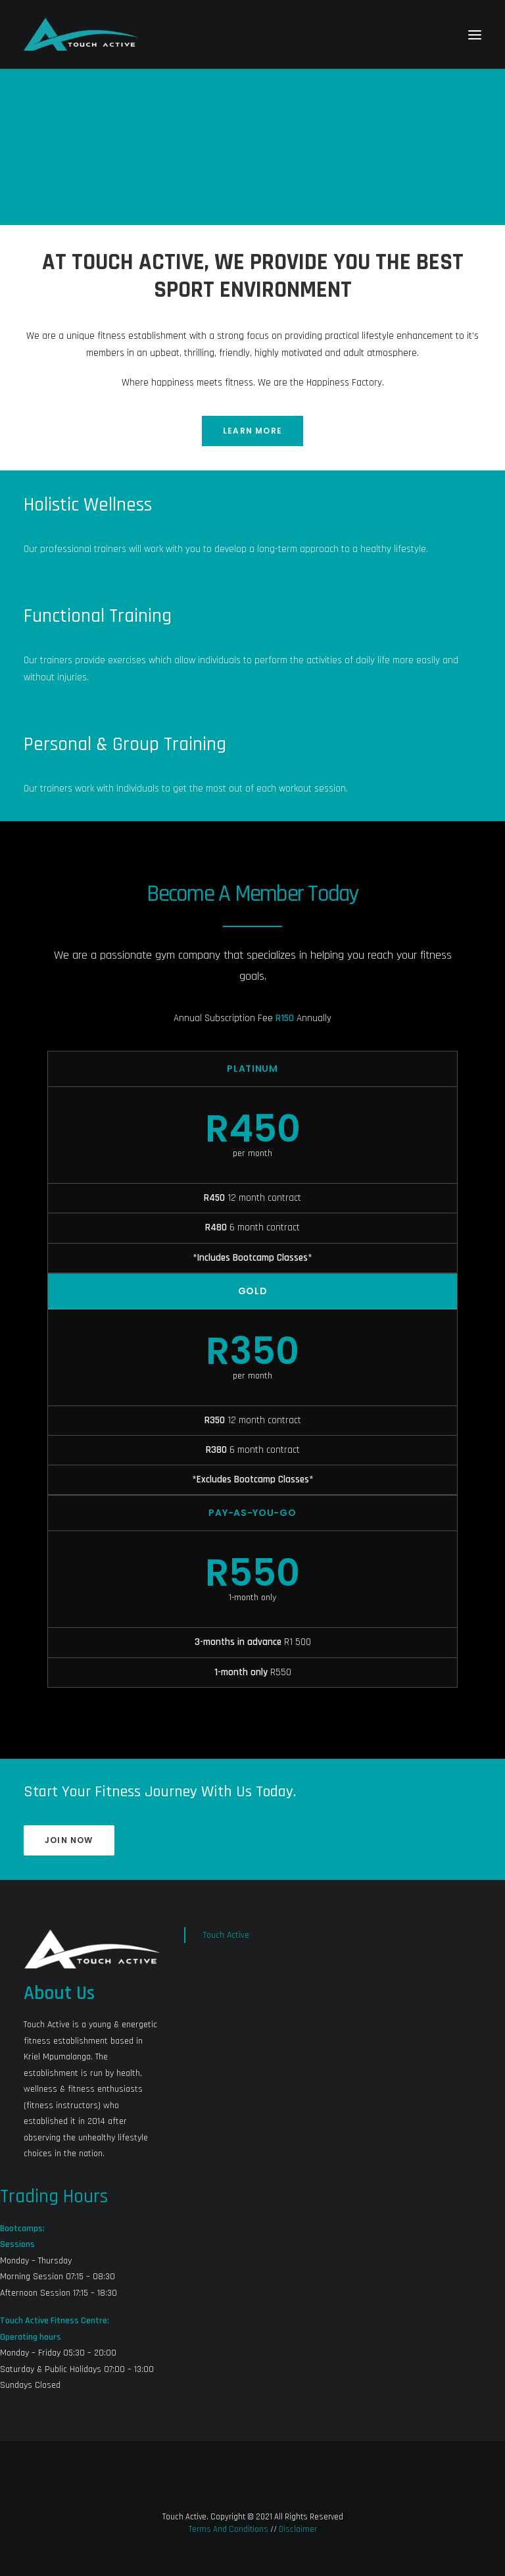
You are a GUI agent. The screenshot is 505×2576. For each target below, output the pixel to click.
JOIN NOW (69, 1840)
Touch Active (226, 1935)
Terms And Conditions (228, 2529)
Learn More (252, 430)
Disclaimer (298, 2529)
